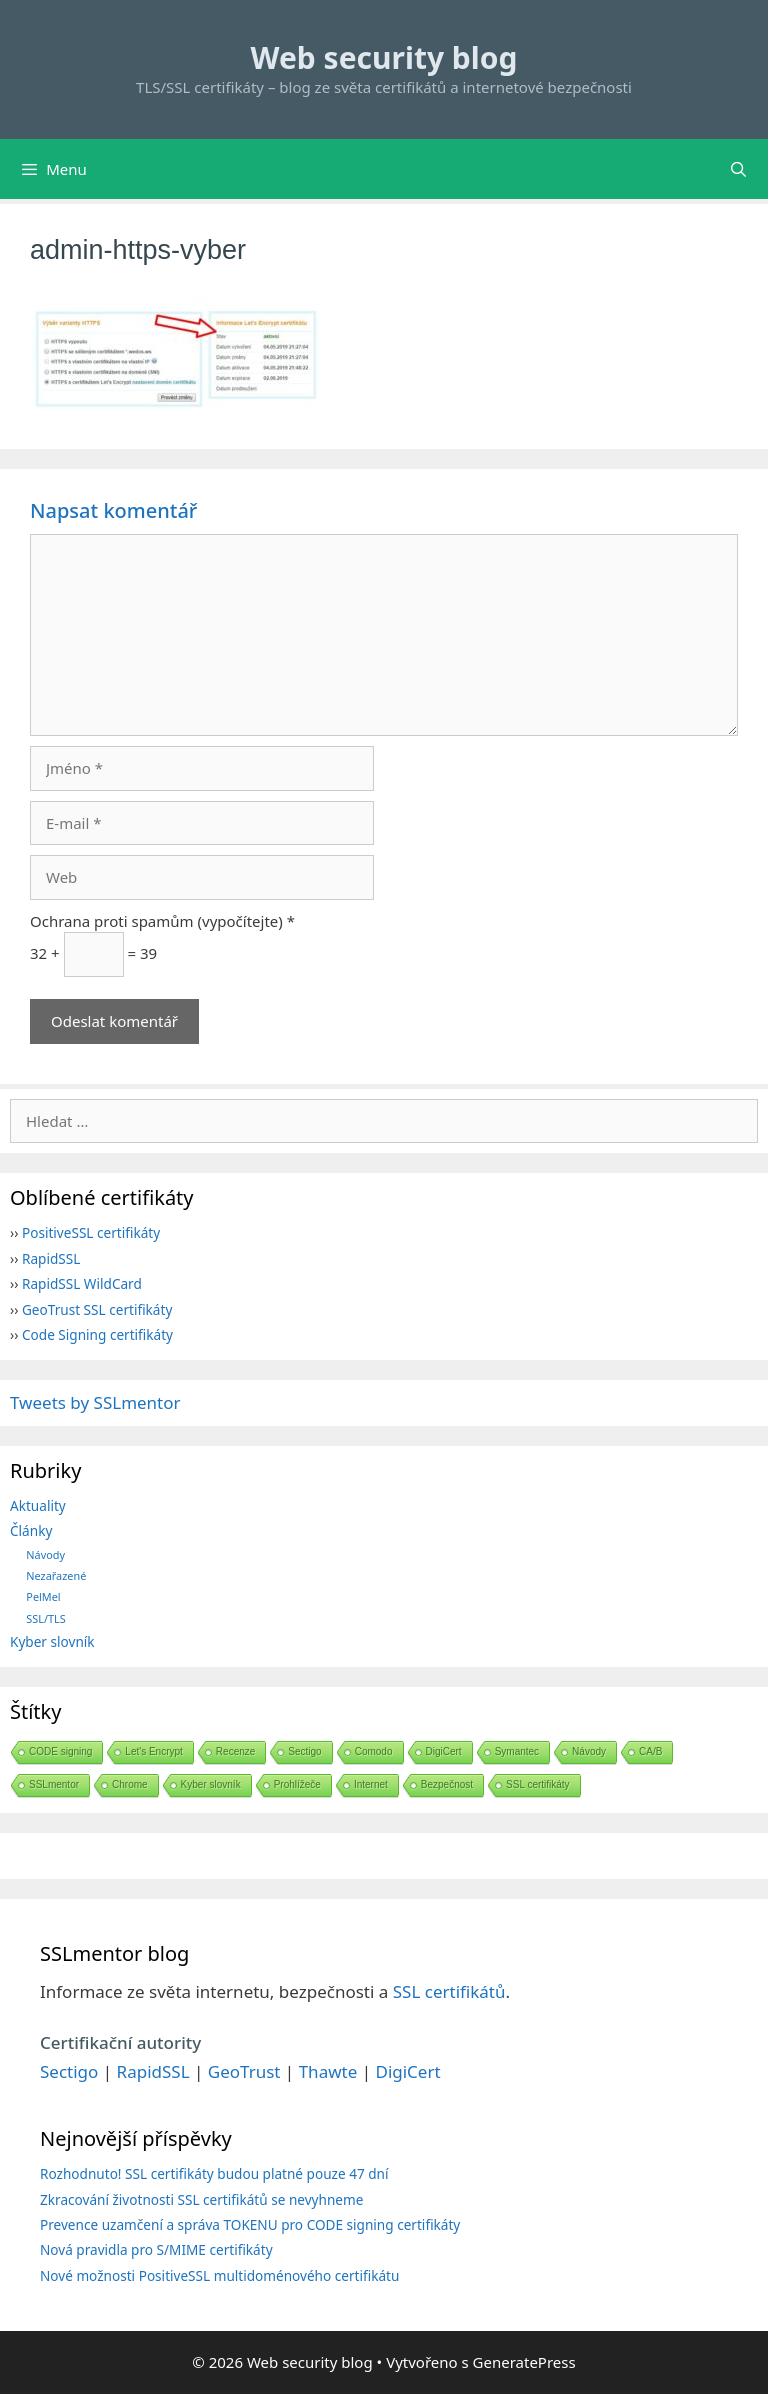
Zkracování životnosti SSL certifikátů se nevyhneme (201, 2199)
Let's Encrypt (154, 1751)
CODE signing (60, 1751)
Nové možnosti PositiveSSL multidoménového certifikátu (219, 2275)
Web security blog (384, 57)
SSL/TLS (45, 1618)
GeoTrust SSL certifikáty (97, 1309)
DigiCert (444, 1751)
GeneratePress (524, 2362)
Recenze (235, 1751)
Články (31, 1530)
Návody (45, 1554)
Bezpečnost (447, 1784)
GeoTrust (244, 2071)
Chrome (130, 1784)
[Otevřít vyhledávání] (738, 169)
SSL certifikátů (449, 1991)
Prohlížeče (297, 1784)
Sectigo (304, 1751)
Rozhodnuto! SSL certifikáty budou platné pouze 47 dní (214, 2173)
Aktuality (38, 1505)
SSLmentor (54, 1784)
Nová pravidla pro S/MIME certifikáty (156, 2249)
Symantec (517, 1751)
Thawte (328, 2071)
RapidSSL (51, 1258)
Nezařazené (56, 1575)
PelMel (43, 1596)
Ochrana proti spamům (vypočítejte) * (162, 921)
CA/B (650, 1751)
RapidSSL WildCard (82, 1283)
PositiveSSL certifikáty (91, 1232)
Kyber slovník (52, 1641)
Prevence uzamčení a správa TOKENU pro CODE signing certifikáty (250, 2224)
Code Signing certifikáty (97, 1334)
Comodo (374, 1751)
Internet (371, 1784)
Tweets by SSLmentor (95, 1402)
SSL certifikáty (538, 1784)
